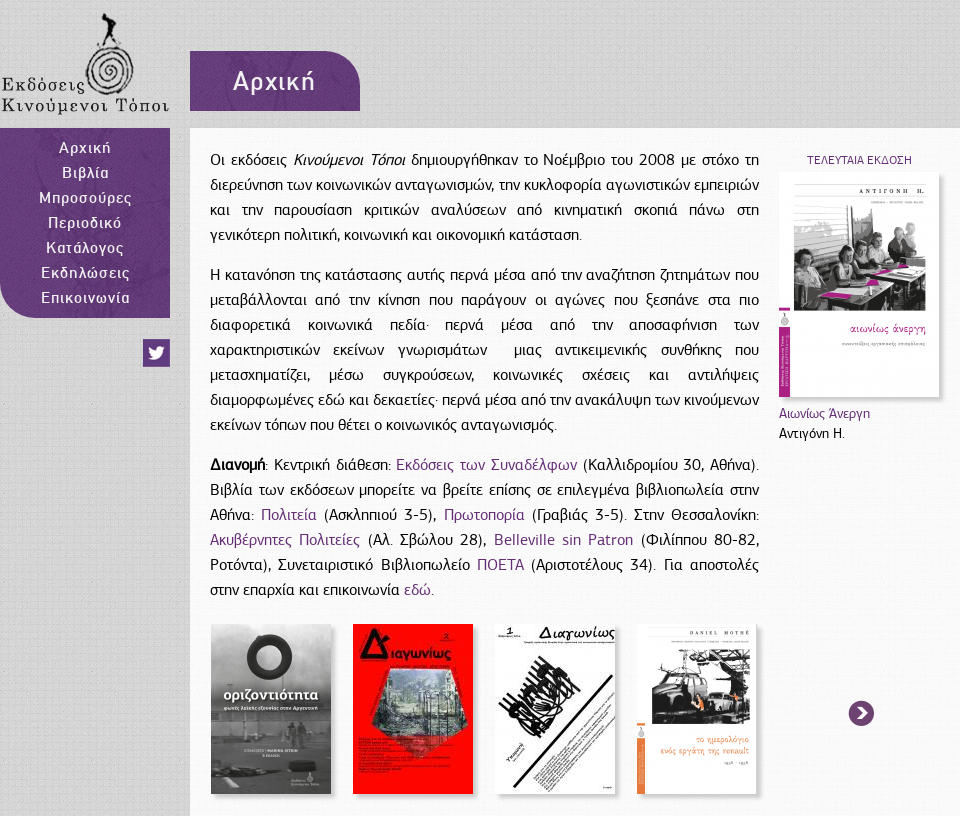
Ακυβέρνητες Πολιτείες (285, 540)
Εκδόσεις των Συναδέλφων (486, 465)
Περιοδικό (85, 222)
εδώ (417, 590)
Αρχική (85, 147)
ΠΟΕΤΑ (500, 565)
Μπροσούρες (85, 197)
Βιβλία (85, 172)
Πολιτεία (292, 515)
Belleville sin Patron (564, 540)
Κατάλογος (85, 247)
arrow (862, 715)
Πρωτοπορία (484, 515)
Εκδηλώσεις (85, 272)
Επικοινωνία (85, 297)
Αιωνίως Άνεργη (824, 413)
